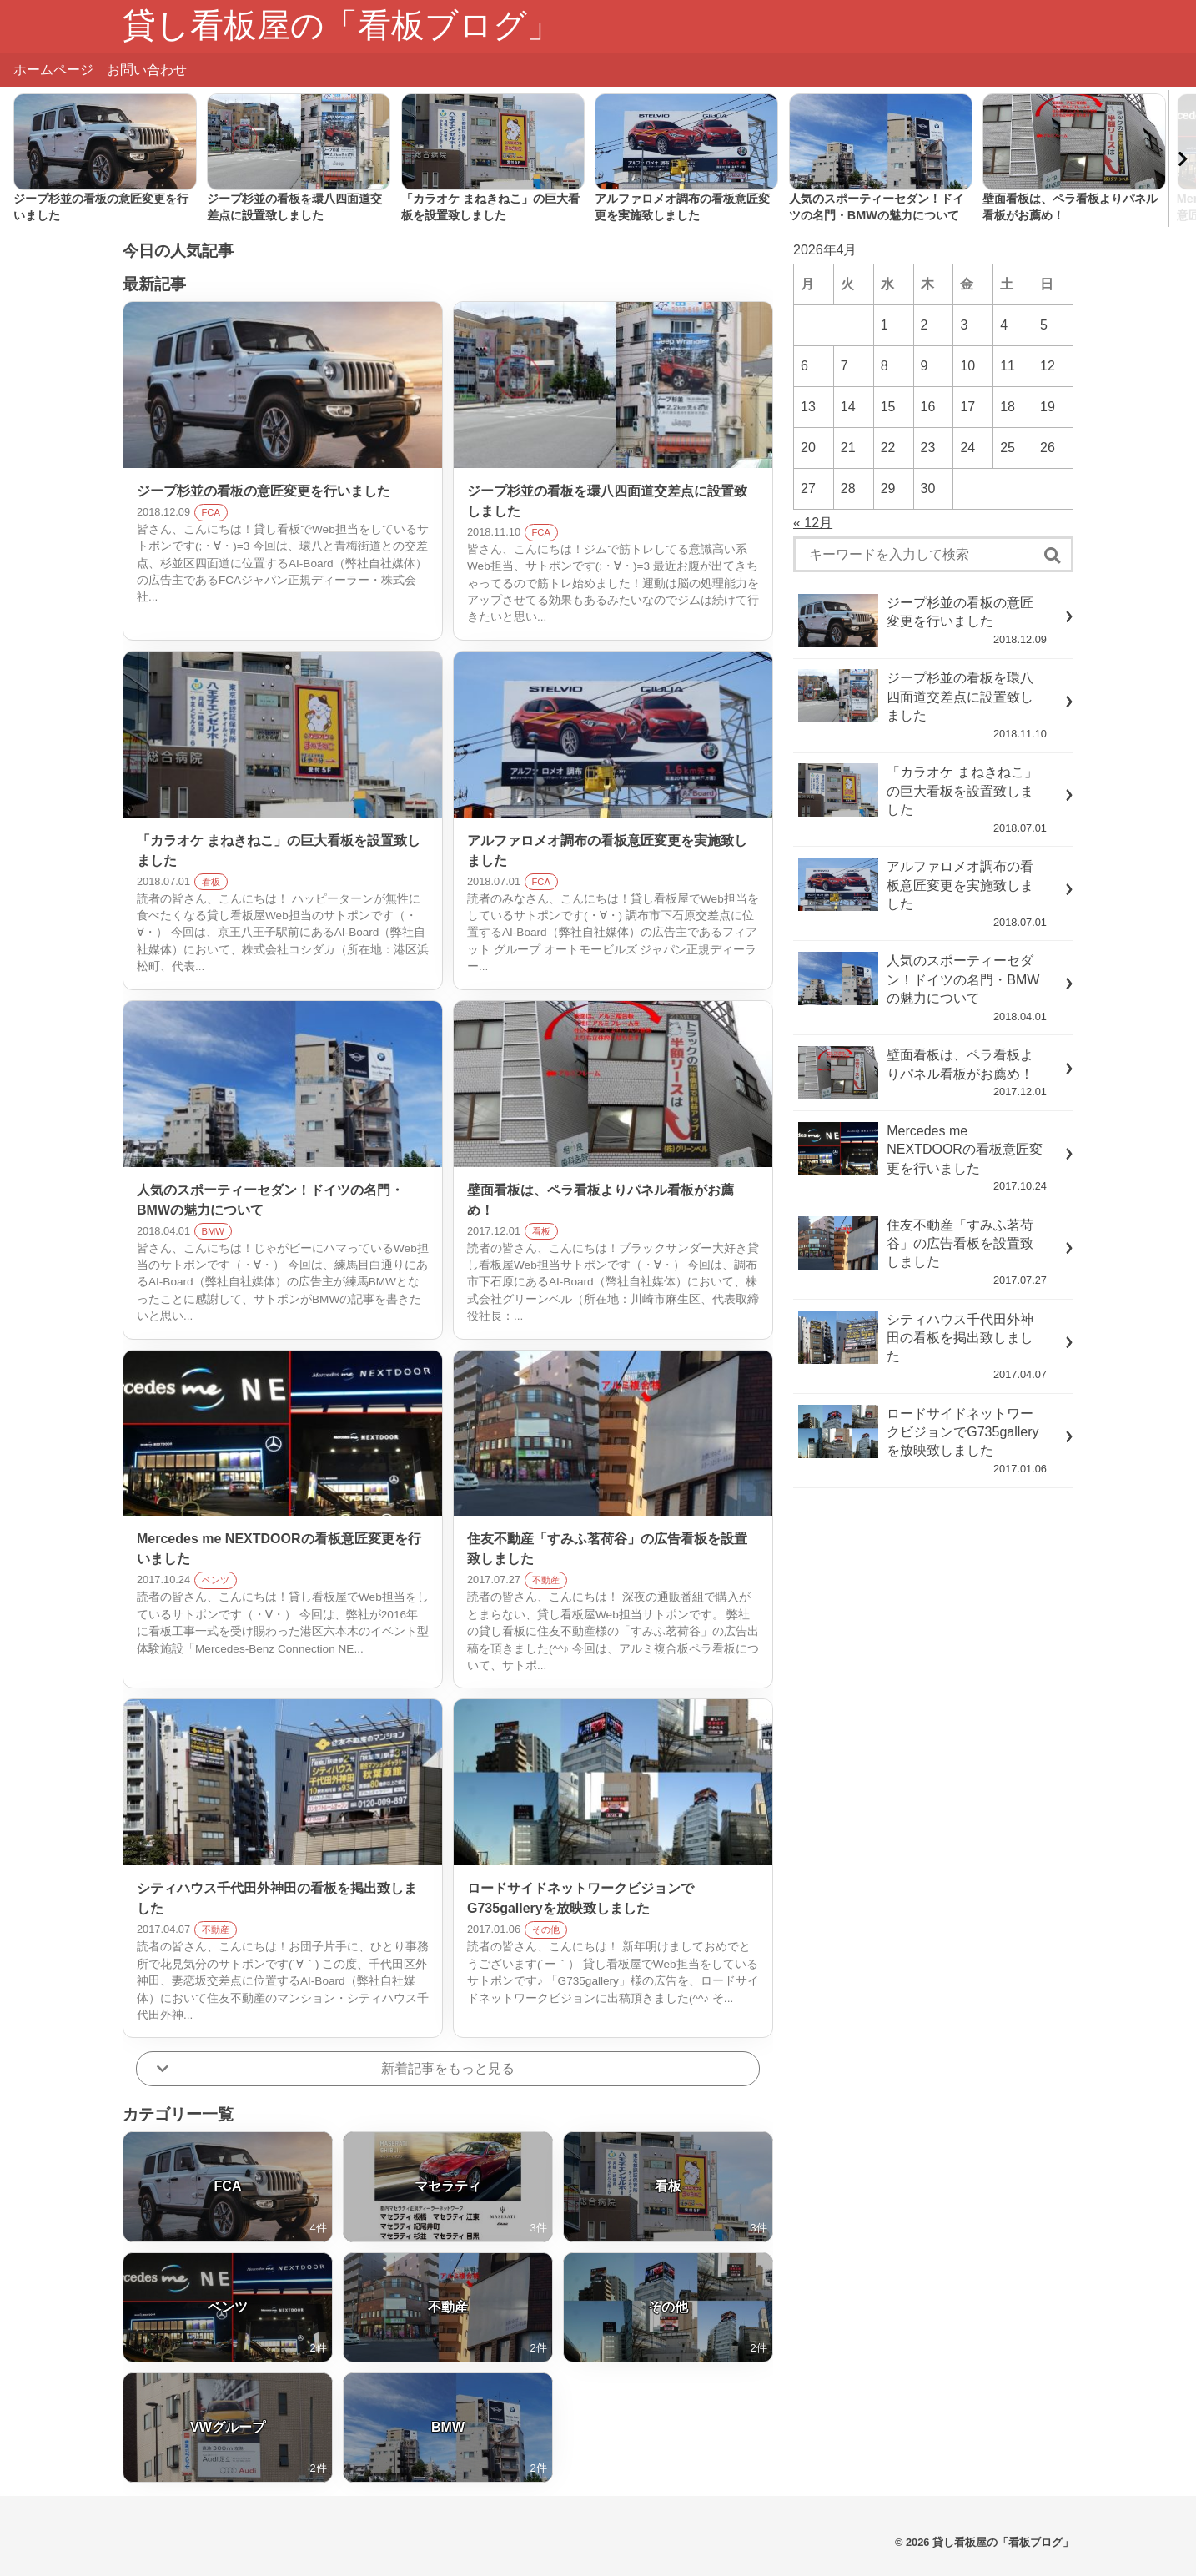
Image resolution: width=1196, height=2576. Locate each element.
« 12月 (812, 523)
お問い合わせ (147, 70)
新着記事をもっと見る (448, 2068)
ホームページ (53, 70)
